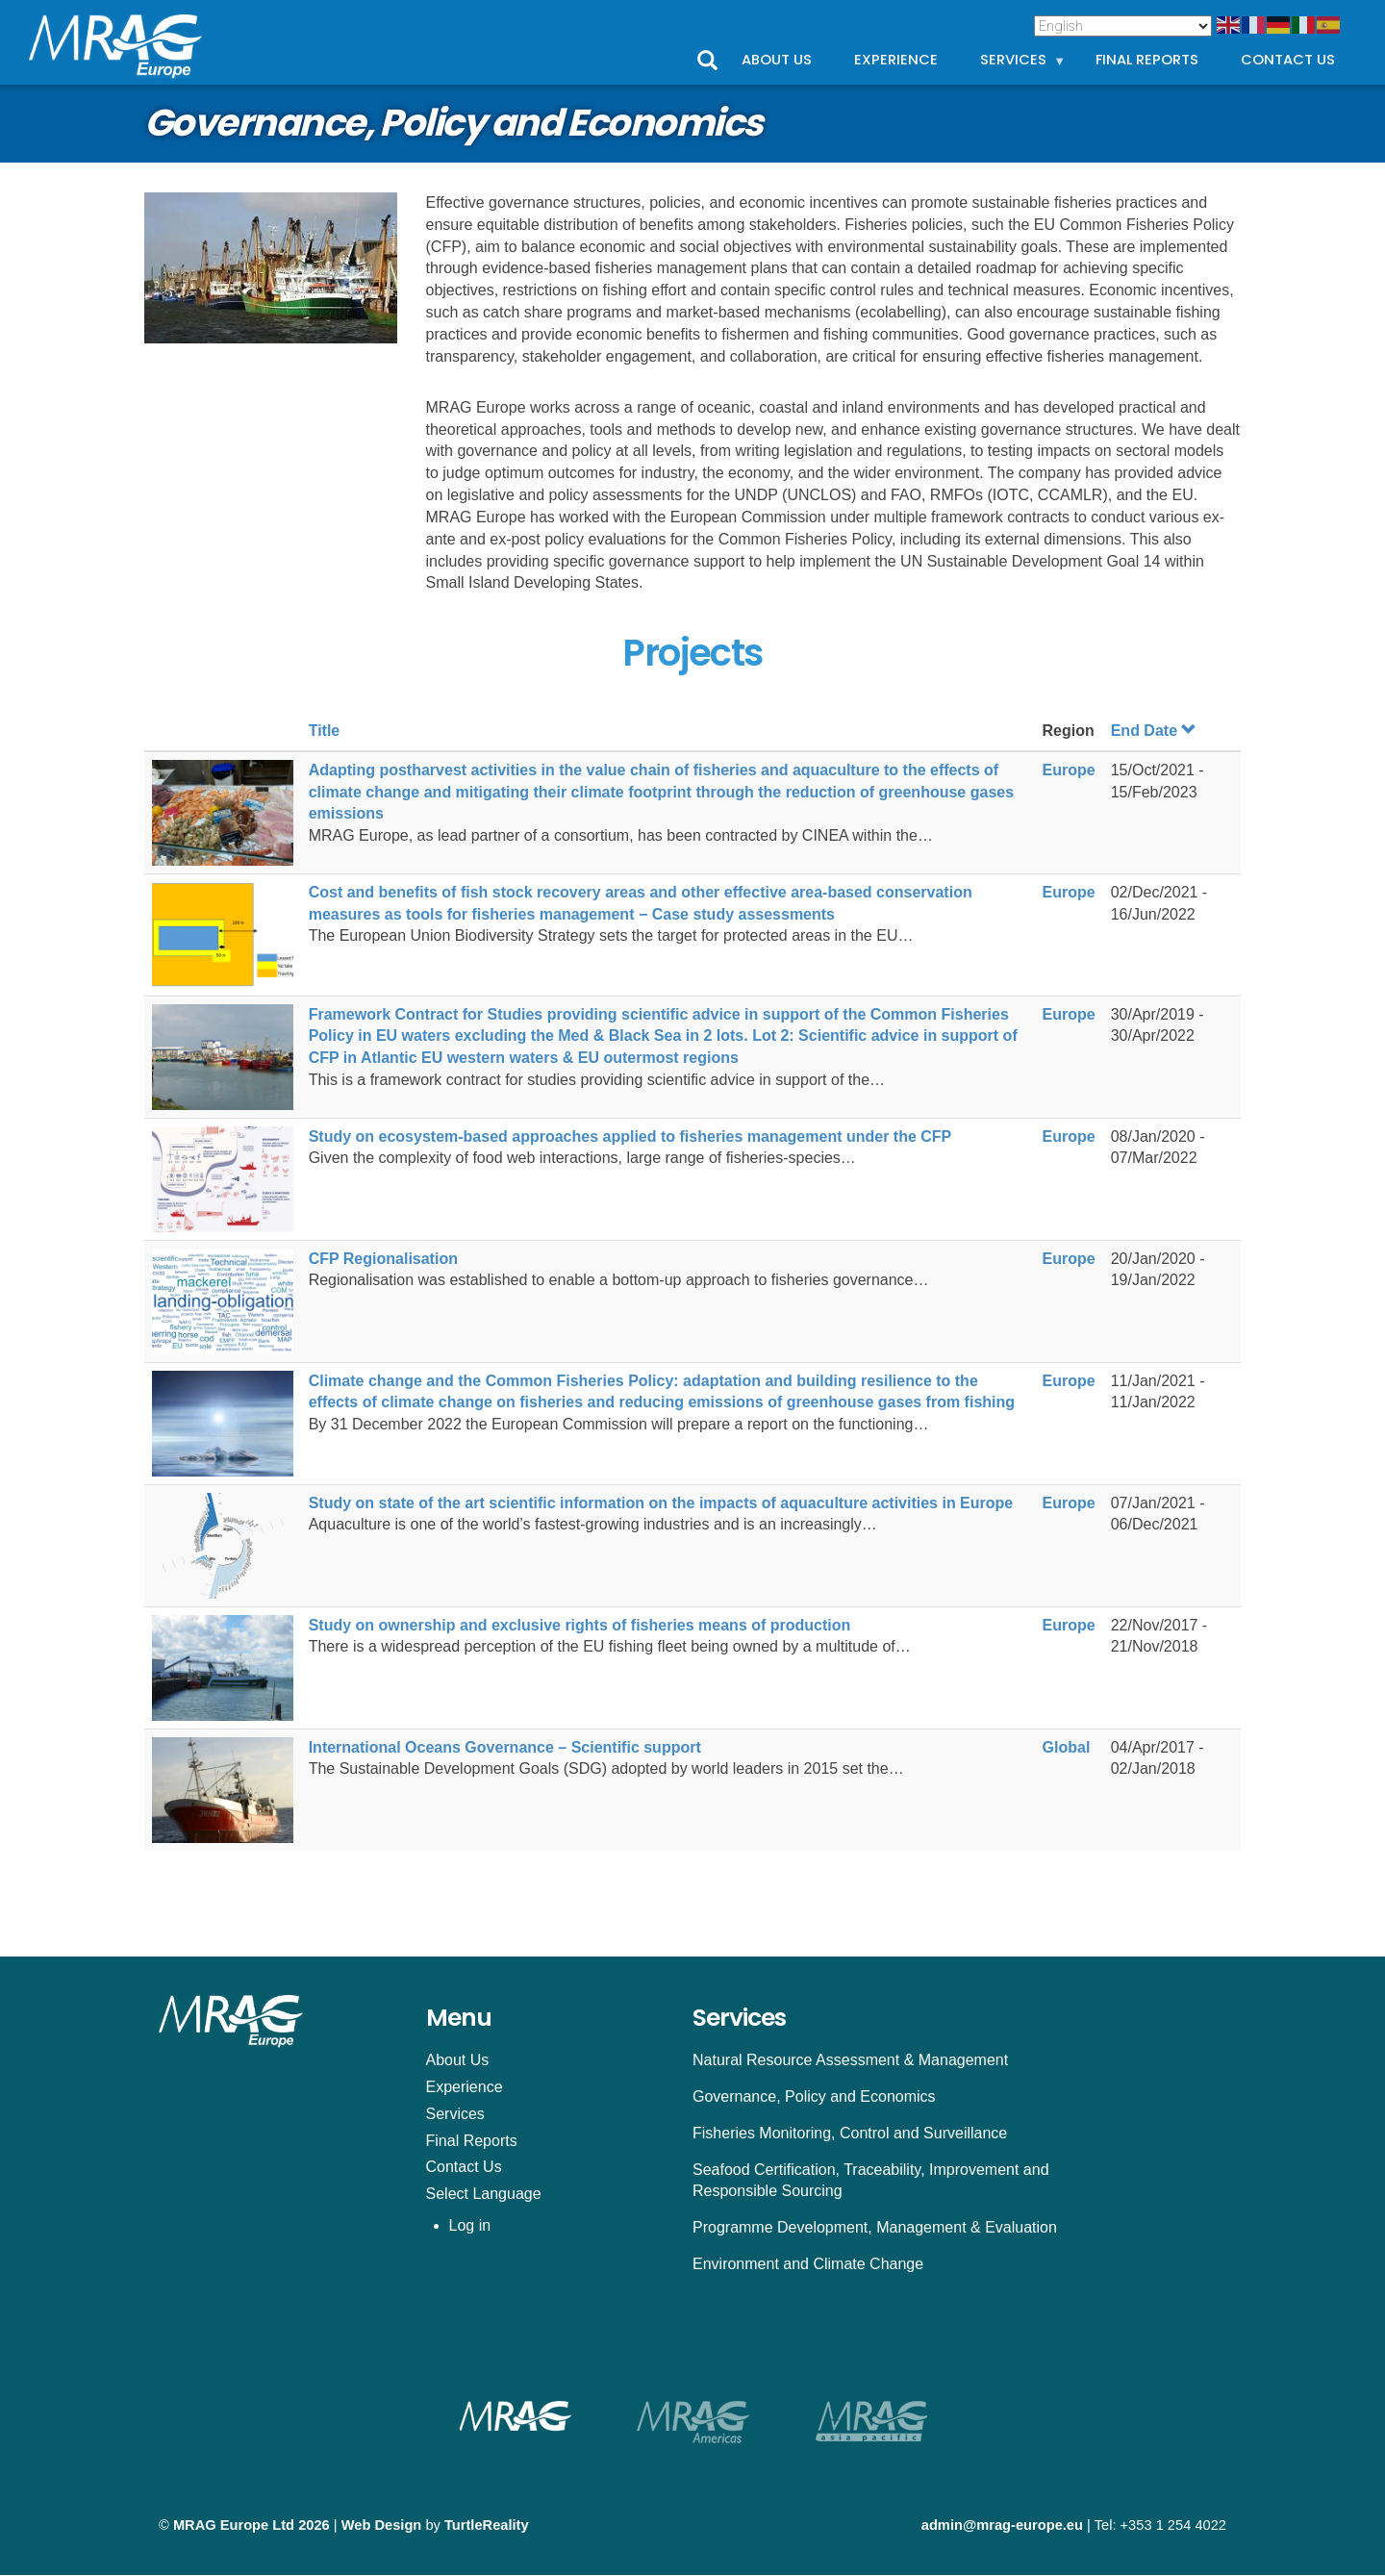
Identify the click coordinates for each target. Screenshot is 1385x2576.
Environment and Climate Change (807, 2264)
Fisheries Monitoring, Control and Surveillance (849, 2133)
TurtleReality (486, 2525)
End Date (1153, 730)
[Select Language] (1123, 26)
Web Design (381, 2525)
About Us (777, 59)
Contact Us (1288, 59)
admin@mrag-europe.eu (1002, 2525)
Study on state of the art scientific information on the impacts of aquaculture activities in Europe (661, 1503)
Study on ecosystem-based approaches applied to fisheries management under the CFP (630, 1136)
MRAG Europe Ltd (233, 2525)
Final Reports (1146, 59)
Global (1067, 1747)
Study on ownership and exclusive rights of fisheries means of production (580, 1625)
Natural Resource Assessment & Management (850, 2060)
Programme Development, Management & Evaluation (874, 2227)
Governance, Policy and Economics (814, 2096)
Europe (1069, 770)
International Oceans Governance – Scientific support (505, 1747)
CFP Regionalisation (383, 1258)
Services (1023, 63)
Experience (896, 59)
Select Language (483, 2193)
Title (324, 730)
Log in (470, 2225)
